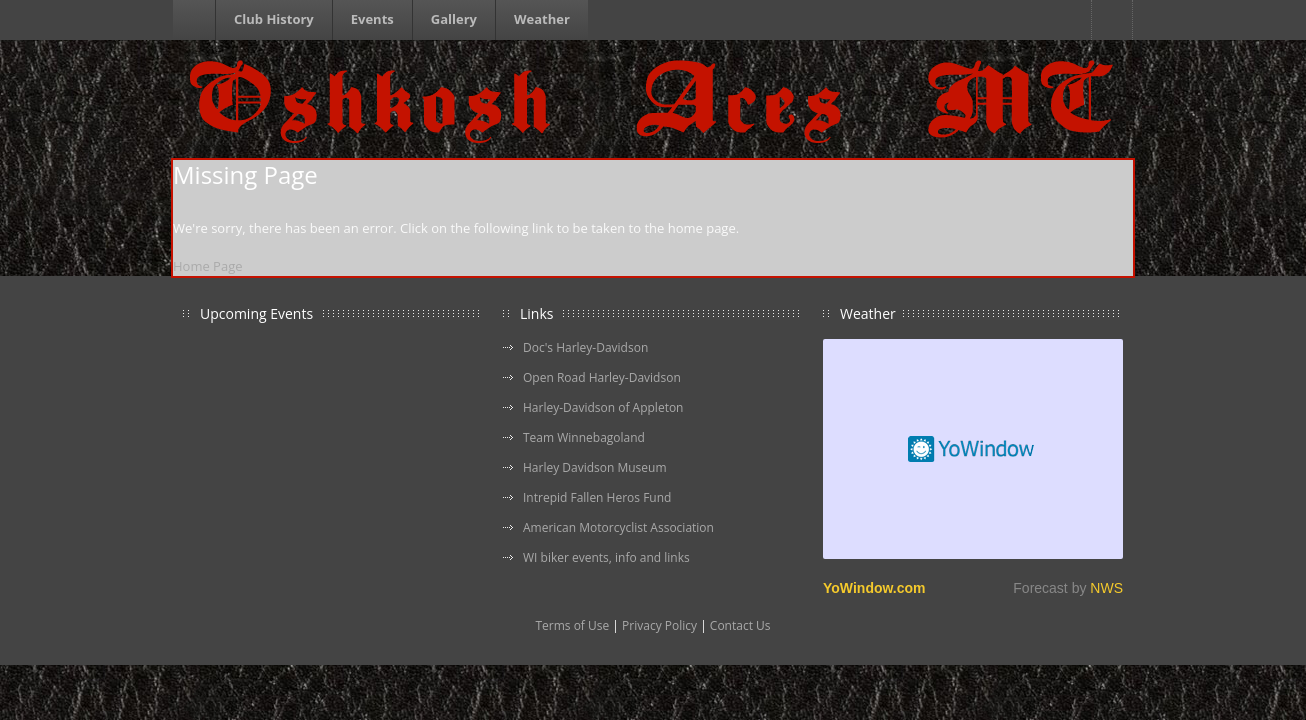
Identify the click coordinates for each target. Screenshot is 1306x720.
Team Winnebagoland (584, 437)
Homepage (197, 20)
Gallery (454, 19)
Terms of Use (572, 625)
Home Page (208, 266)
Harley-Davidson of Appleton (603, 407)
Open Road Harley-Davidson (602, 377)
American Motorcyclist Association (618, 527)
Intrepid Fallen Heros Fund (597, 497)
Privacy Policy (659, 625)
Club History (274, 19)
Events (372, 19)
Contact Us (740, 625)
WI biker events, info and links (606, 557)
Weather (542, 19)
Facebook (1112, 20)
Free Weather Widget (973, 449)
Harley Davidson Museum (595, 467)
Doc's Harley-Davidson (585, 347)
